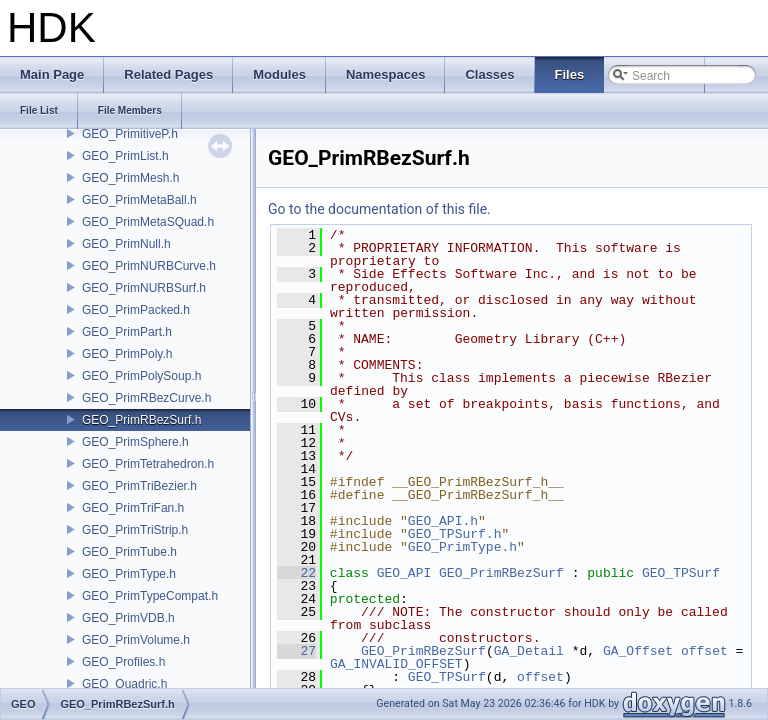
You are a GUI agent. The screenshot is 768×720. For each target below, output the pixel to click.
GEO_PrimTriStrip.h (135, 530)
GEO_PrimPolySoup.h (141, 376)
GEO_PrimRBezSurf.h (141, 420)
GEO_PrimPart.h (127, 332)
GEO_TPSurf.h (455, 534)
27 (296, 651)
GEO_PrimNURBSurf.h (144, 288)
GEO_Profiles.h (123, 662)
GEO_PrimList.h (125, 156)
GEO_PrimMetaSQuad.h (148, 222)
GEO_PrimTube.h (129, 552)
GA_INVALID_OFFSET (396, 664)
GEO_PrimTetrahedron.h (148, 464)
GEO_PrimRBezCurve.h (146, 398)
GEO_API (404, 573)
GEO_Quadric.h (124, 684)
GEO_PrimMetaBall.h (139, 200)
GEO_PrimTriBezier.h (139, 486)
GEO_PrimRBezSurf (501, 573)
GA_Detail (529, 651)
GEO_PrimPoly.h (127, 354)
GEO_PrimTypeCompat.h (150, 596)
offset (704, 651)
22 (296, 573)
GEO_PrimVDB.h (128, 618)
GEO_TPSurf (681, 573)
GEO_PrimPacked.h (136, 310)
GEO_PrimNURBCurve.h (149, 266)
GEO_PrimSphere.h (135, 442)
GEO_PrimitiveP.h (130, 134)
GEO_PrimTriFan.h (133, 508)
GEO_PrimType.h (129, 574)
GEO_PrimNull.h (126, 244)
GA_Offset (638, 651)
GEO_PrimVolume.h (136, 640)
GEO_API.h (443, 521)
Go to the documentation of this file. (379, 209)
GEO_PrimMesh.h (130, 178)
